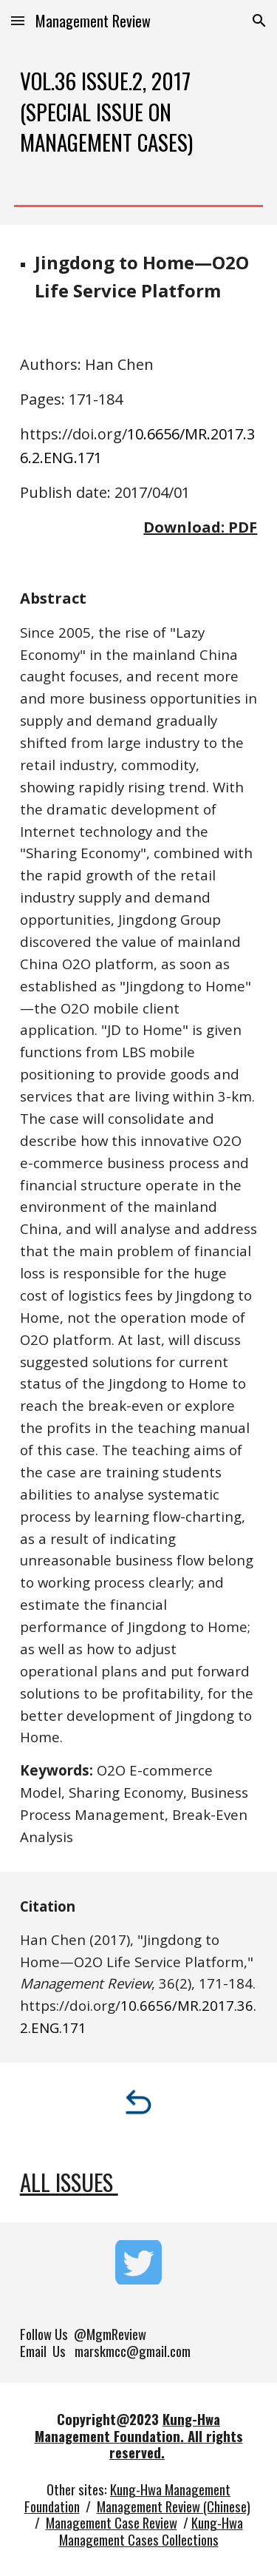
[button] (17, 20)
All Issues (69, 2182)
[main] (139, 111)
